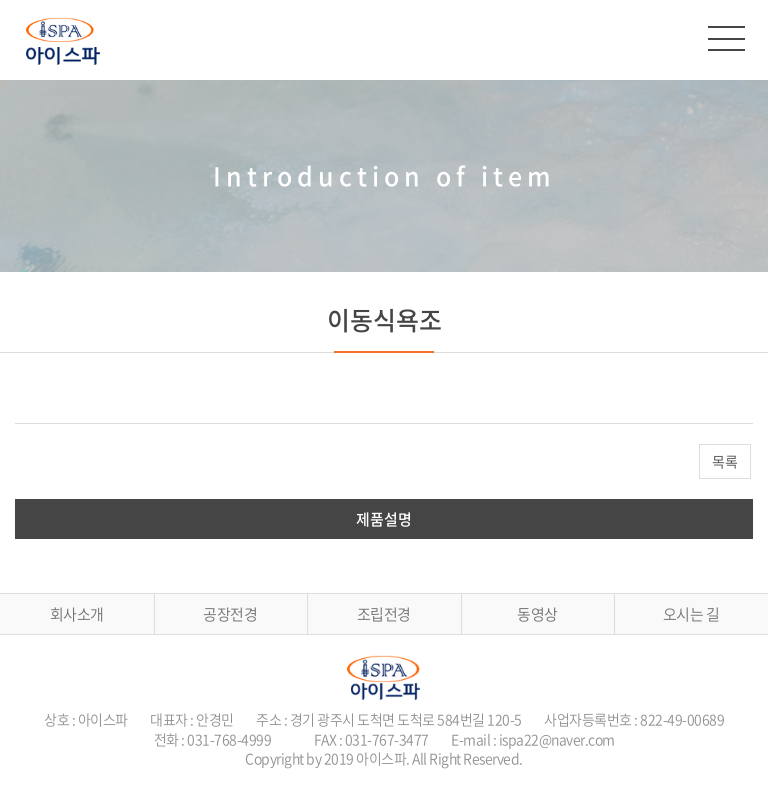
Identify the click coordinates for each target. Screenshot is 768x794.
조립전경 (384, 614)
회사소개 (77, 614)
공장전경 (230, 614)
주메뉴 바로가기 (0, 0)
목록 (725, 461)
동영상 (537, 614)
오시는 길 (691, 614)
